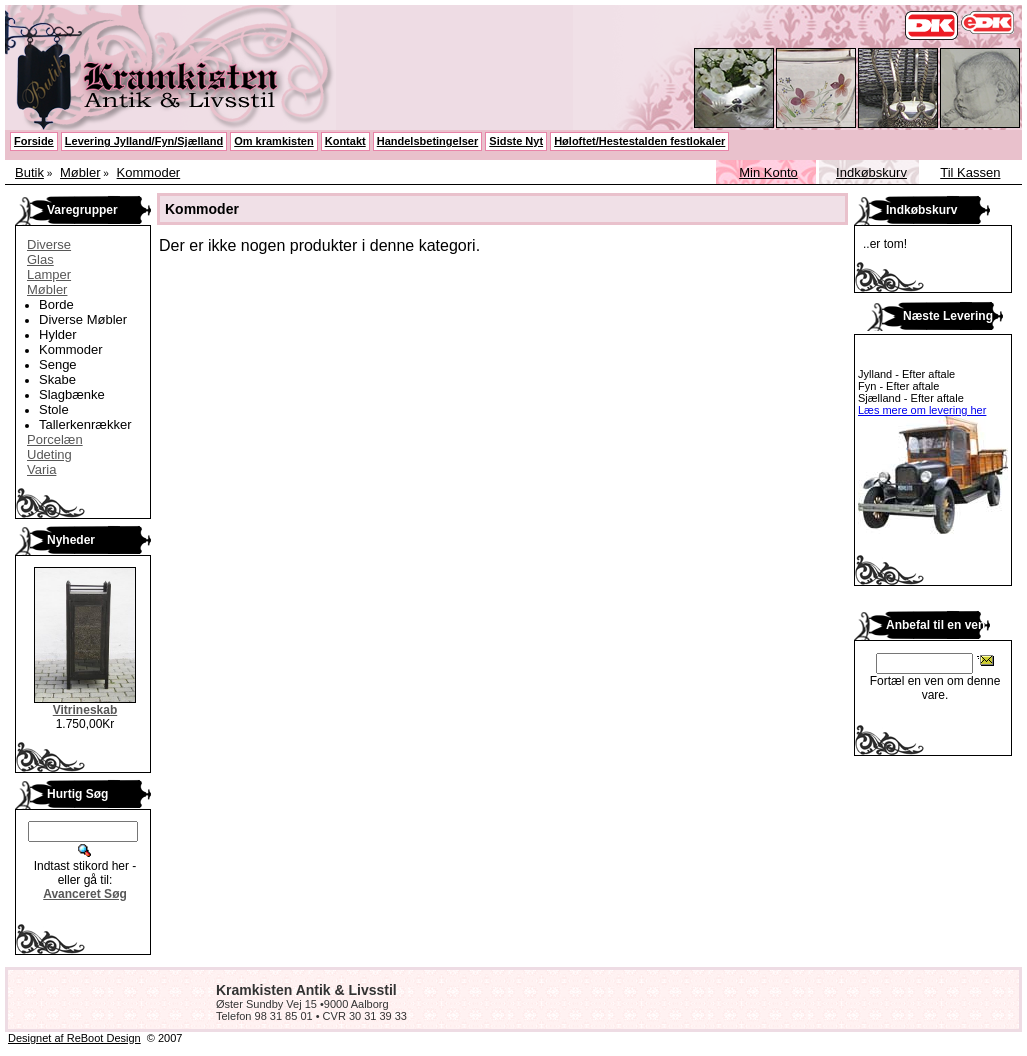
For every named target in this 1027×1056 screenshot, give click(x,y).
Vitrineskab (85, 710)
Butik (29, 172)
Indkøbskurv (871, 172)
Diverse (49, 244)
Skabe (57, 379)
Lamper (49, 274)
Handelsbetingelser (427, 141)
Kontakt (345, 141)
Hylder (58, 334)
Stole (54, 409)
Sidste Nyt (516, 141)
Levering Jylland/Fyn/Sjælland (144, 141)
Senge (58, 364)
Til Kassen (970, 172)
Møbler (80, 172)
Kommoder (149, 172)
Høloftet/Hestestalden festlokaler (639, 141)
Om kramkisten (273, 141)
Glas (40, 259)
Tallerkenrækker (85, 424)
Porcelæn (55, 439)
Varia (41, 469)
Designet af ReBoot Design (74, 1038)
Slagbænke (72, 394)
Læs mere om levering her (922, 410)
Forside (34, 141)
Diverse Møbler (83, 319)
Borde (56, 304)
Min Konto (768, 172)
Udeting (49, 454)
